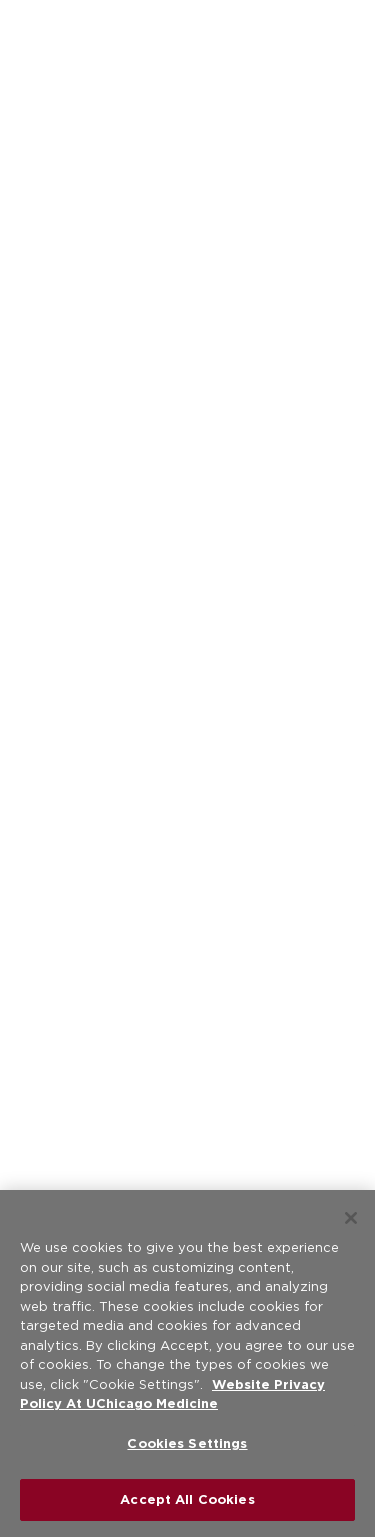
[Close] (351, 1218)
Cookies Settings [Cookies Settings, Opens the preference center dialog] (187, 1443)
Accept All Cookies (187, 1499)
